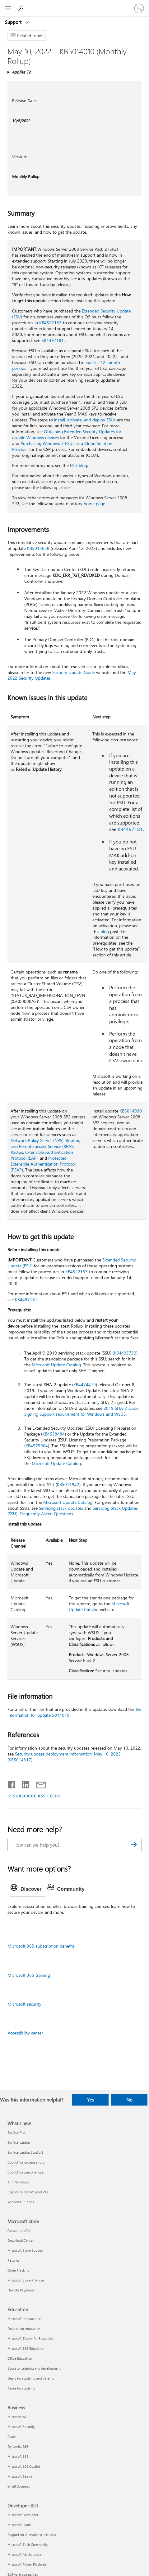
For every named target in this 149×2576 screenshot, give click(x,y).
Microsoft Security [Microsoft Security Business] (21, 2426)
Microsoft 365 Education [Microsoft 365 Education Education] (25, 2348)
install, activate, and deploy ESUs (85, 420)
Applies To (21, 71)
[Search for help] (21, 8)
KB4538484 (53, 1434)
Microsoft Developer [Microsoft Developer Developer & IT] (22, 2514)
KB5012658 (38, 548)
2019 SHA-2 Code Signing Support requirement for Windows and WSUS (81, 1411)
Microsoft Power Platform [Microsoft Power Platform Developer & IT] (26, 2564)
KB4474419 (84, 1384)
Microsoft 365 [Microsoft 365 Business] (17, 2456)
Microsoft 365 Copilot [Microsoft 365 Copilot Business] (23, 2466)
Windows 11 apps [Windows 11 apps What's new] (20, 2202)
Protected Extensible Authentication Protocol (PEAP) (43, 1164)
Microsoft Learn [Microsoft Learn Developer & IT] (19, 2524)
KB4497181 (52, 340)
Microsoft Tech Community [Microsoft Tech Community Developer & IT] (27, 2544)
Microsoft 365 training (28, 1975)
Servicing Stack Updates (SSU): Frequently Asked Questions (72, 1511)
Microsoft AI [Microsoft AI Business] (16, 2416)
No (129, 2100)
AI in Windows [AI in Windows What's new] (18, 2182)
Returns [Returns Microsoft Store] (13, 2260)
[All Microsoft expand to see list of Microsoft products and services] (7, 8)
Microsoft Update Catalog (56, 1365)
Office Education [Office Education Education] (19, 2358)
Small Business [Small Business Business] (18, 2486)
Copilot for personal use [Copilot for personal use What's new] (25, 2172)
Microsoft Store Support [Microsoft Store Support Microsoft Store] (25, 2250)
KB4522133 (50, 323)
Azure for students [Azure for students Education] (21, 2388)
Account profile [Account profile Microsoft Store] (18, 2230)
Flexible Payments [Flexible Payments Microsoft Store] (21, 2290)
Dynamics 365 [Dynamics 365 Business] (18, 2446)
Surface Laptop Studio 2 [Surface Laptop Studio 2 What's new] (25, 2152)
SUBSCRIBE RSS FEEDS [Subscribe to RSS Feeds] (36, 1795)
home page (94, 503)
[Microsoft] (74, 4)
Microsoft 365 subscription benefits (41, 1946)
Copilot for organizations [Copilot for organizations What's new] (26, 2162)
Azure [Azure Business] (11, 2436)
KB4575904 (37, 1446)
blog (104, 931)
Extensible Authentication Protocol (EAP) (42, 1155)
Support (14, 22)
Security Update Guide (73, 672)
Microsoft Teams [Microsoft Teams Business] (20, 2476)
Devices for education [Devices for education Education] (23, 2328)
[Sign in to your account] (139, 8)
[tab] (27, 1889)
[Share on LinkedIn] (23, 1783)
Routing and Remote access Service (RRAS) (46, 1143)
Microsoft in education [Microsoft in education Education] (24, 2318)
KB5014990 (130, 1111)
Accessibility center (25, 2033)
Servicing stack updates (61, 1508)
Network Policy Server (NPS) (37, 1140)
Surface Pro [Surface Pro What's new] (16, 2132)
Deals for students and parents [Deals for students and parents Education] (30, 2378)
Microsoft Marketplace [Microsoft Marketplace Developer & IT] (24, 2554)
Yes (90, 2100)
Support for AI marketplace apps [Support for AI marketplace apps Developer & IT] (31, 2534)
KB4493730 (125, 1353)
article (64, 487)
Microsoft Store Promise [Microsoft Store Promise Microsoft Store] (25, 2280)
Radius (17, 1152)
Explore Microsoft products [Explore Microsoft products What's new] (27, 2192)
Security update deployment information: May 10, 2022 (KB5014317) (64, 1757)
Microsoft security (24, 2004)
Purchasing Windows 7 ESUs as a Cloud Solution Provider (62, 446)
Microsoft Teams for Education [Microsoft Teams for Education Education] (30, 2338)
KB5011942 (68, 1484)
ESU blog (78, 465)
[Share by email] (38, 1783)
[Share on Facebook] (11, 1783)
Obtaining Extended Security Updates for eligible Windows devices (66, 434)
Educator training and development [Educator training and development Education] (34, 2368)
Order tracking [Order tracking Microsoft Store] (18, 2270)
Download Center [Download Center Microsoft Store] (20, 2240)
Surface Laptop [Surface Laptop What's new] (18, 2142)
